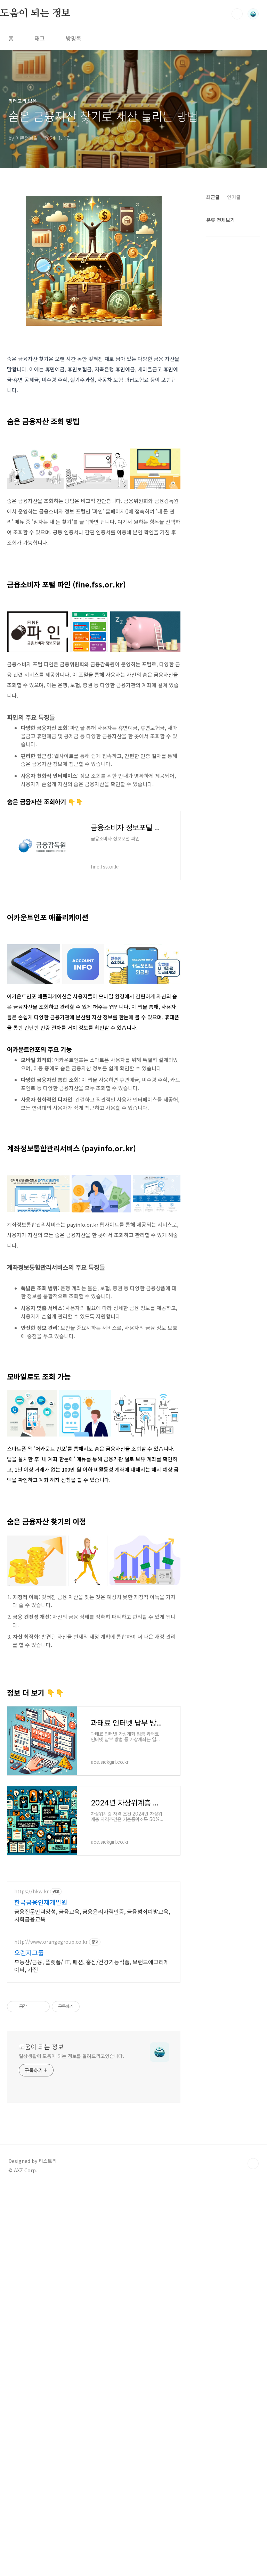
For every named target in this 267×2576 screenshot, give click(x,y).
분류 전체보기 (220, 219)
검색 (237, 14)
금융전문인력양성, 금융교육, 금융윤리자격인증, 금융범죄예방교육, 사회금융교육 (92, 2109)
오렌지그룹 (29, 2147)
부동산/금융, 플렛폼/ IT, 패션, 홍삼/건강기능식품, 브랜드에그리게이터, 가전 (91, 2160)
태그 (39, 38)
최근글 (213, 197)
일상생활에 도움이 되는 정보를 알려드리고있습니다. (71, 2250)
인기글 (234, 197)
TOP (253, 2358)
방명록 (73, 38)
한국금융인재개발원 (40, 2096)
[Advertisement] (93, 979)
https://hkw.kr (31, 2086)
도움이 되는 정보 (35, 13)
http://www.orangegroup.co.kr (51, 2136)
